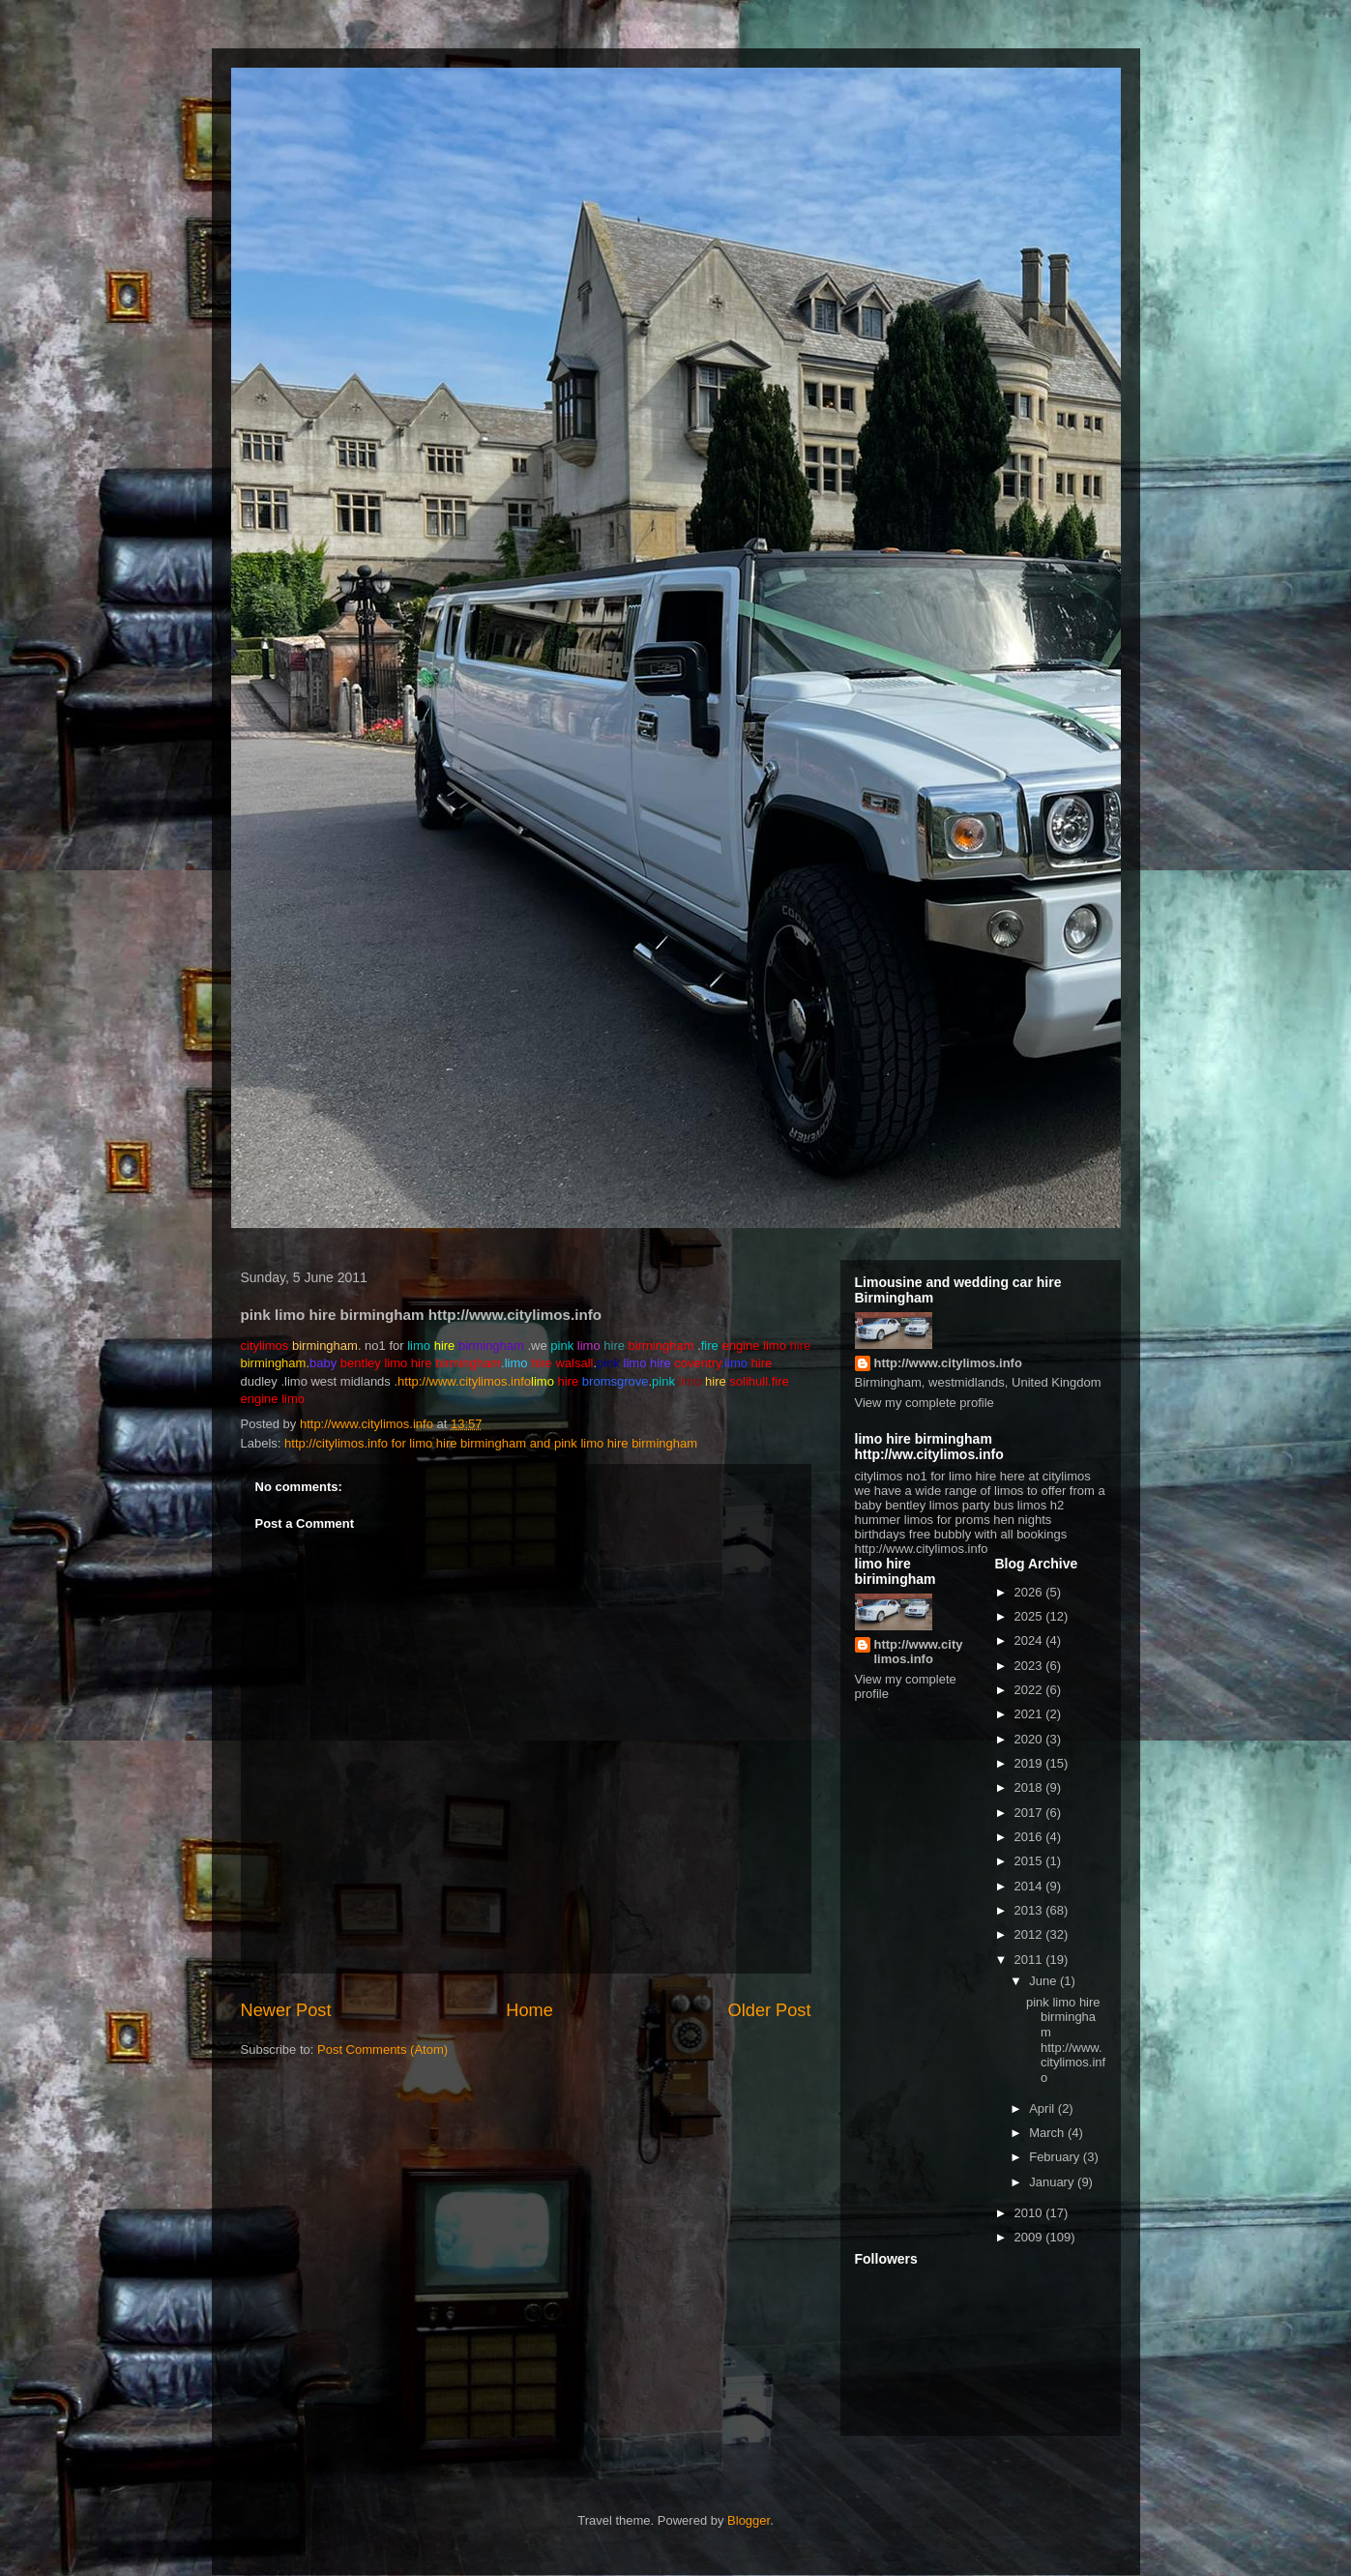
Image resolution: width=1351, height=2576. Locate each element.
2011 (1030, 1959)
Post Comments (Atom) (382, 2049)
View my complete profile (924, 1402)
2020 (1030, 1739)
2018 (1030, 1787)
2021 (1030, 1714)
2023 (1030, 1665)
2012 (1030, 1934)
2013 (1030, 1910)
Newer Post (286, 2010)
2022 (1030, 1690)
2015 (1030, 1861)
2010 (1030, 2213)
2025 (1030, 1616)
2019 (1030, 1763)
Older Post (769, 2010)
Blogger (748, 2520)
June (1044, 1981)
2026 (1030, 1592)
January (1053, 2182)
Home (529, 2010)
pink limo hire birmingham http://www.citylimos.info (1065, 2040)
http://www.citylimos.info (464, 1381)
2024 (1030, 1640)
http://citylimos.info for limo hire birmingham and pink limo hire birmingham (490, 1443)
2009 (1030, 2237)
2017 (1030, 1812)
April (1043, 2108)
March (1048, 2132)
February (1056, 2157)
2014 (1030, 1886)
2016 (1030, 1837)
